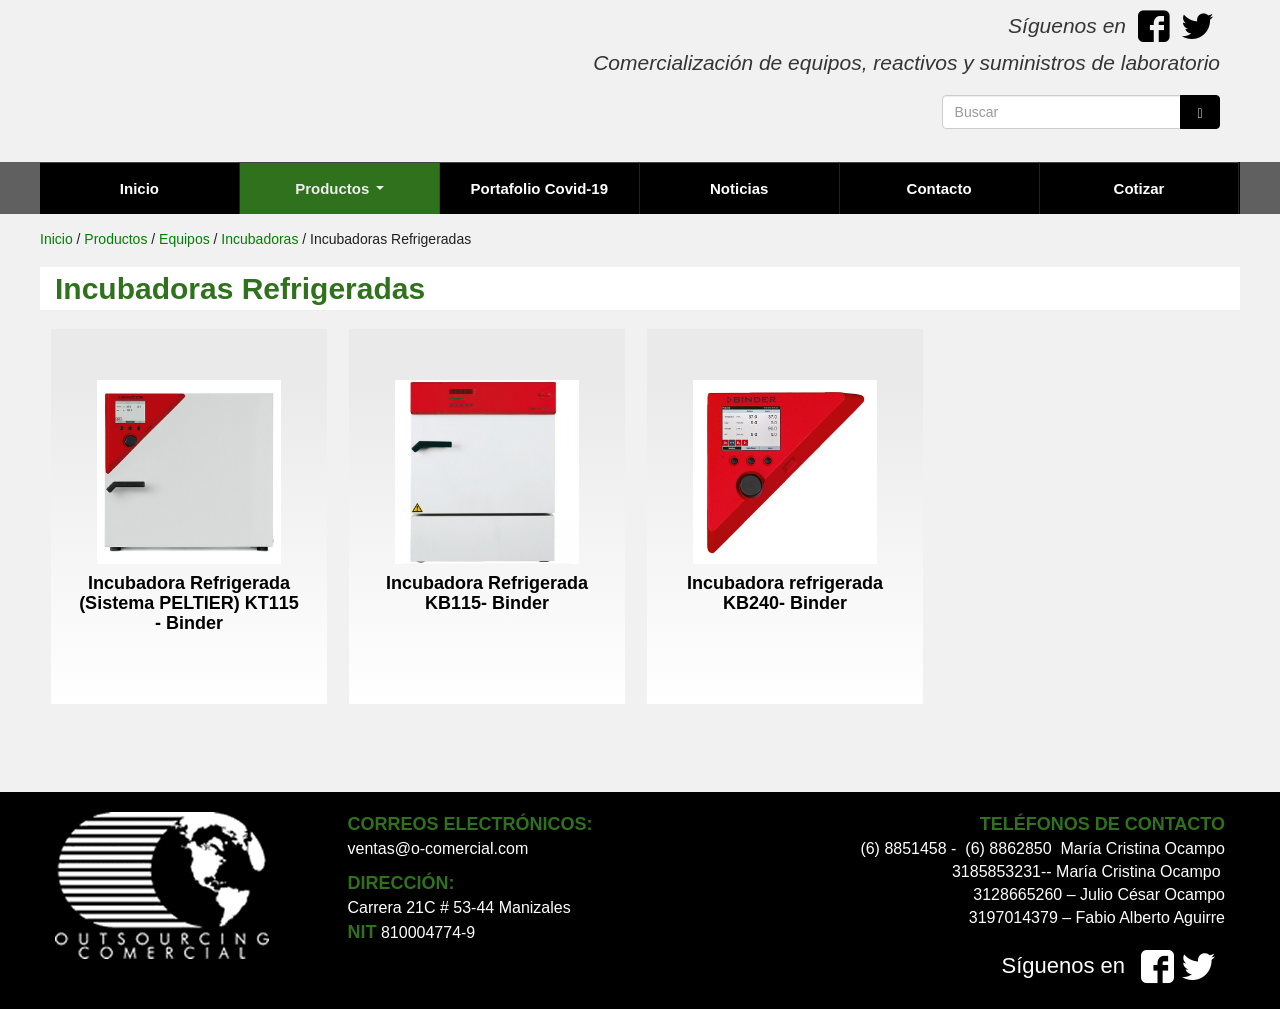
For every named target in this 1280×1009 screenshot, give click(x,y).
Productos (339, 188)
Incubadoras (259, 239)
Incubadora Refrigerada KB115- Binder (487, 593)
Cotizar (1139, 188)
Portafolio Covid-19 (540, 188)
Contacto (939, 188)
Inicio (139, 188)
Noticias (739, 188)
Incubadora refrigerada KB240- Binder (785, 593)
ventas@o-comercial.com (438, 848)
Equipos (184, 239)
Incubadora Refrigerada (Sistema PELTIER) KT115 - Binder (189, 603)
